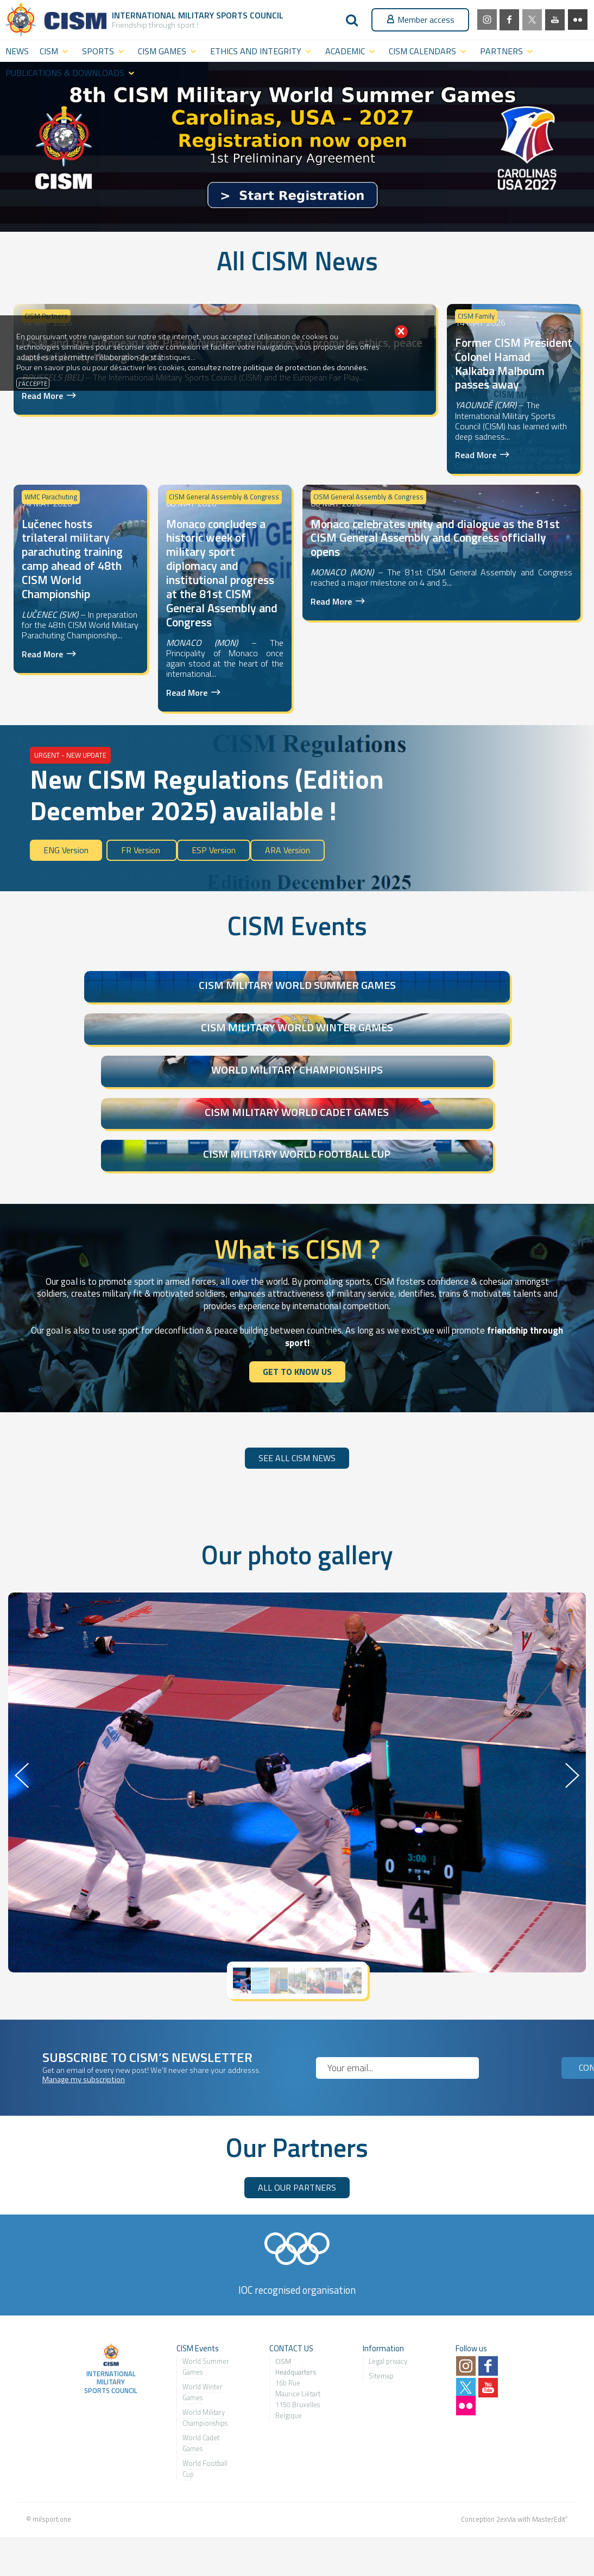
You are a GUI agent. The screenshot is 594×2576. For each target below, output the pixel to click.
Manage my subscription (83, 2033)
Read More (42, 395)
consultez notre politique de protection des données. (278, 367)
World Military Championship (203, 2371)
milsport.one (52, 2472)
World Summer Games (205, 2320)
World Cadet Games (200, 2396)
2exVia (506, 2472)
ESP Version (214, 849)
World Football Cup (205, 2422)
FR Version (141, 849)
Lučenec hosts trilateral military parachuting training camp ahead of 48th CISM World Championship (72, 559)
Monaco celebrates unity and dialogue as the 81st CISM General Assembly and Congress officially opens (435, 538)
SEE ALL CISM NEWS (297, 1411)
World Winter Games (202, 2345)
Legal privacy (388, 2314)
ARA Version (287, 849)
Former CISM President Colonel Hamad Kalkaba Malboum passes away (513, 364)
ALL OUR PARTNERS (297, 2140)
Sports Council (249, 15)
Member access (420, 19)
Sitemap (381, 2329)
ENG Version (66, 849)
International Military (164, 15)
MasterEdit (548, 2472)
